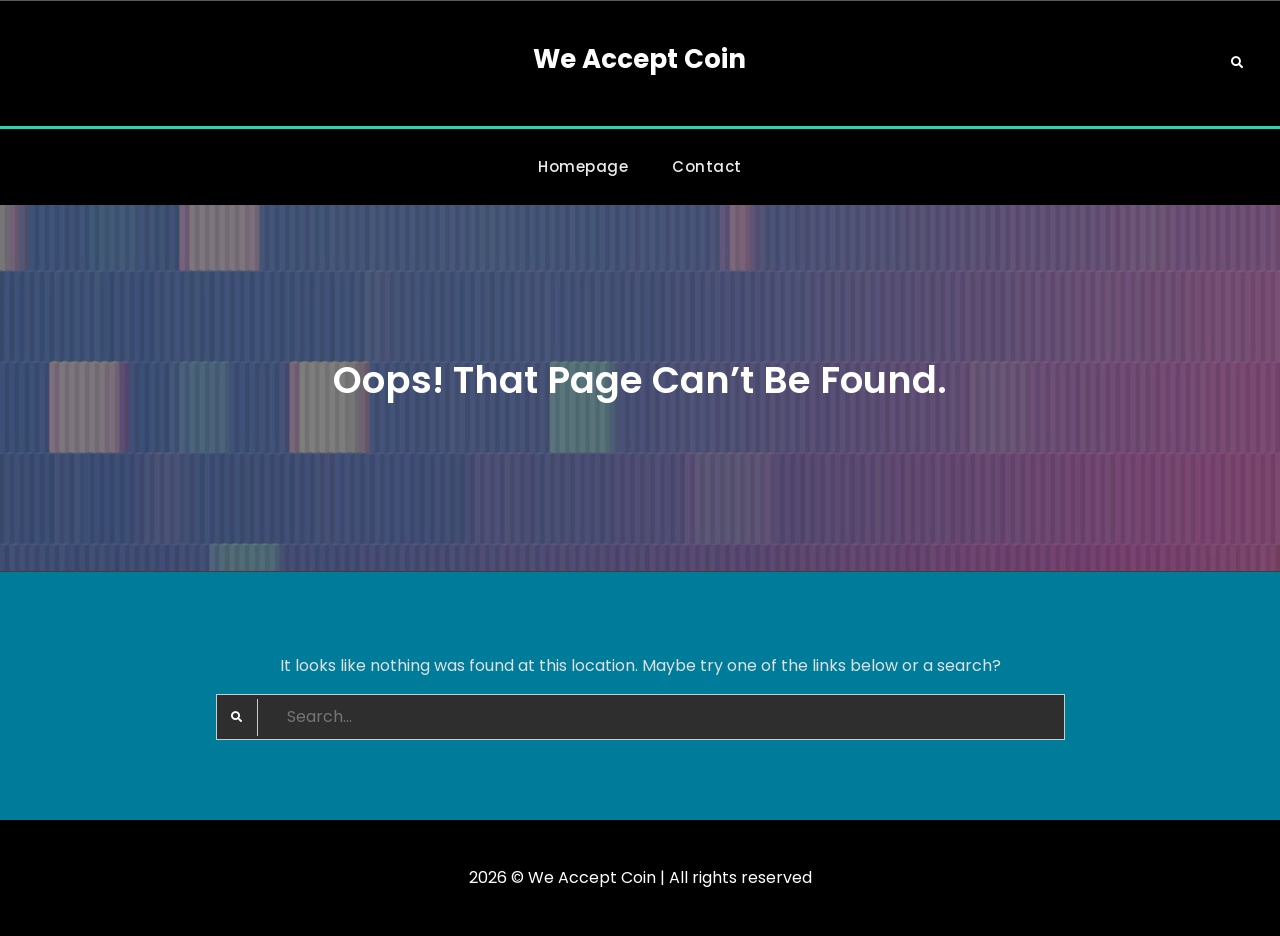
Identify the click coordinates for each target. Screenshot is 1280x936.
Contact (707, 166)
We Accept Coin (639, 59)
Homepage (583, 166)
